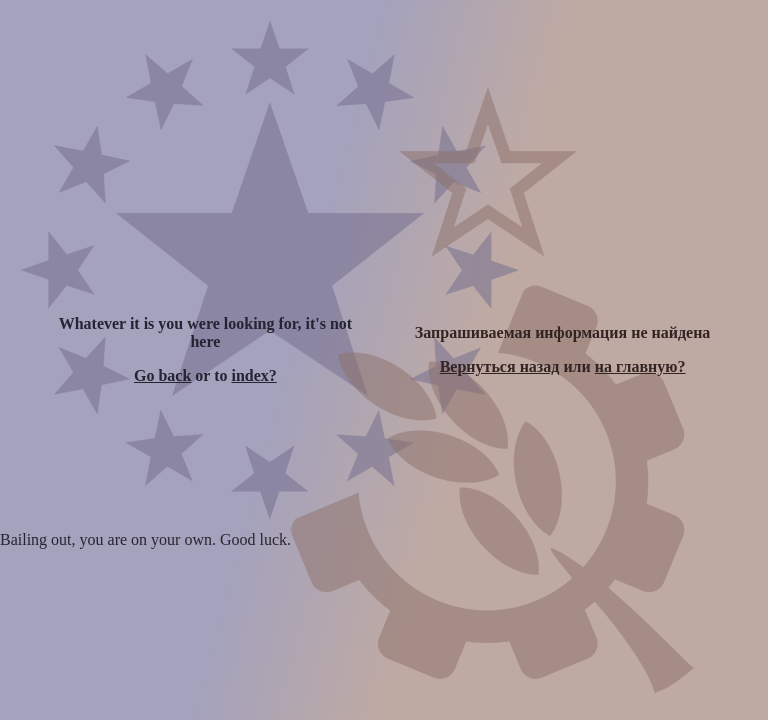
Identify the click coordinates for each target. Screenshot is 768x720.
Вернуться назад (500, 366)
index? (253, 375)
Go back (162, 375)
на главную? (640, 366)
